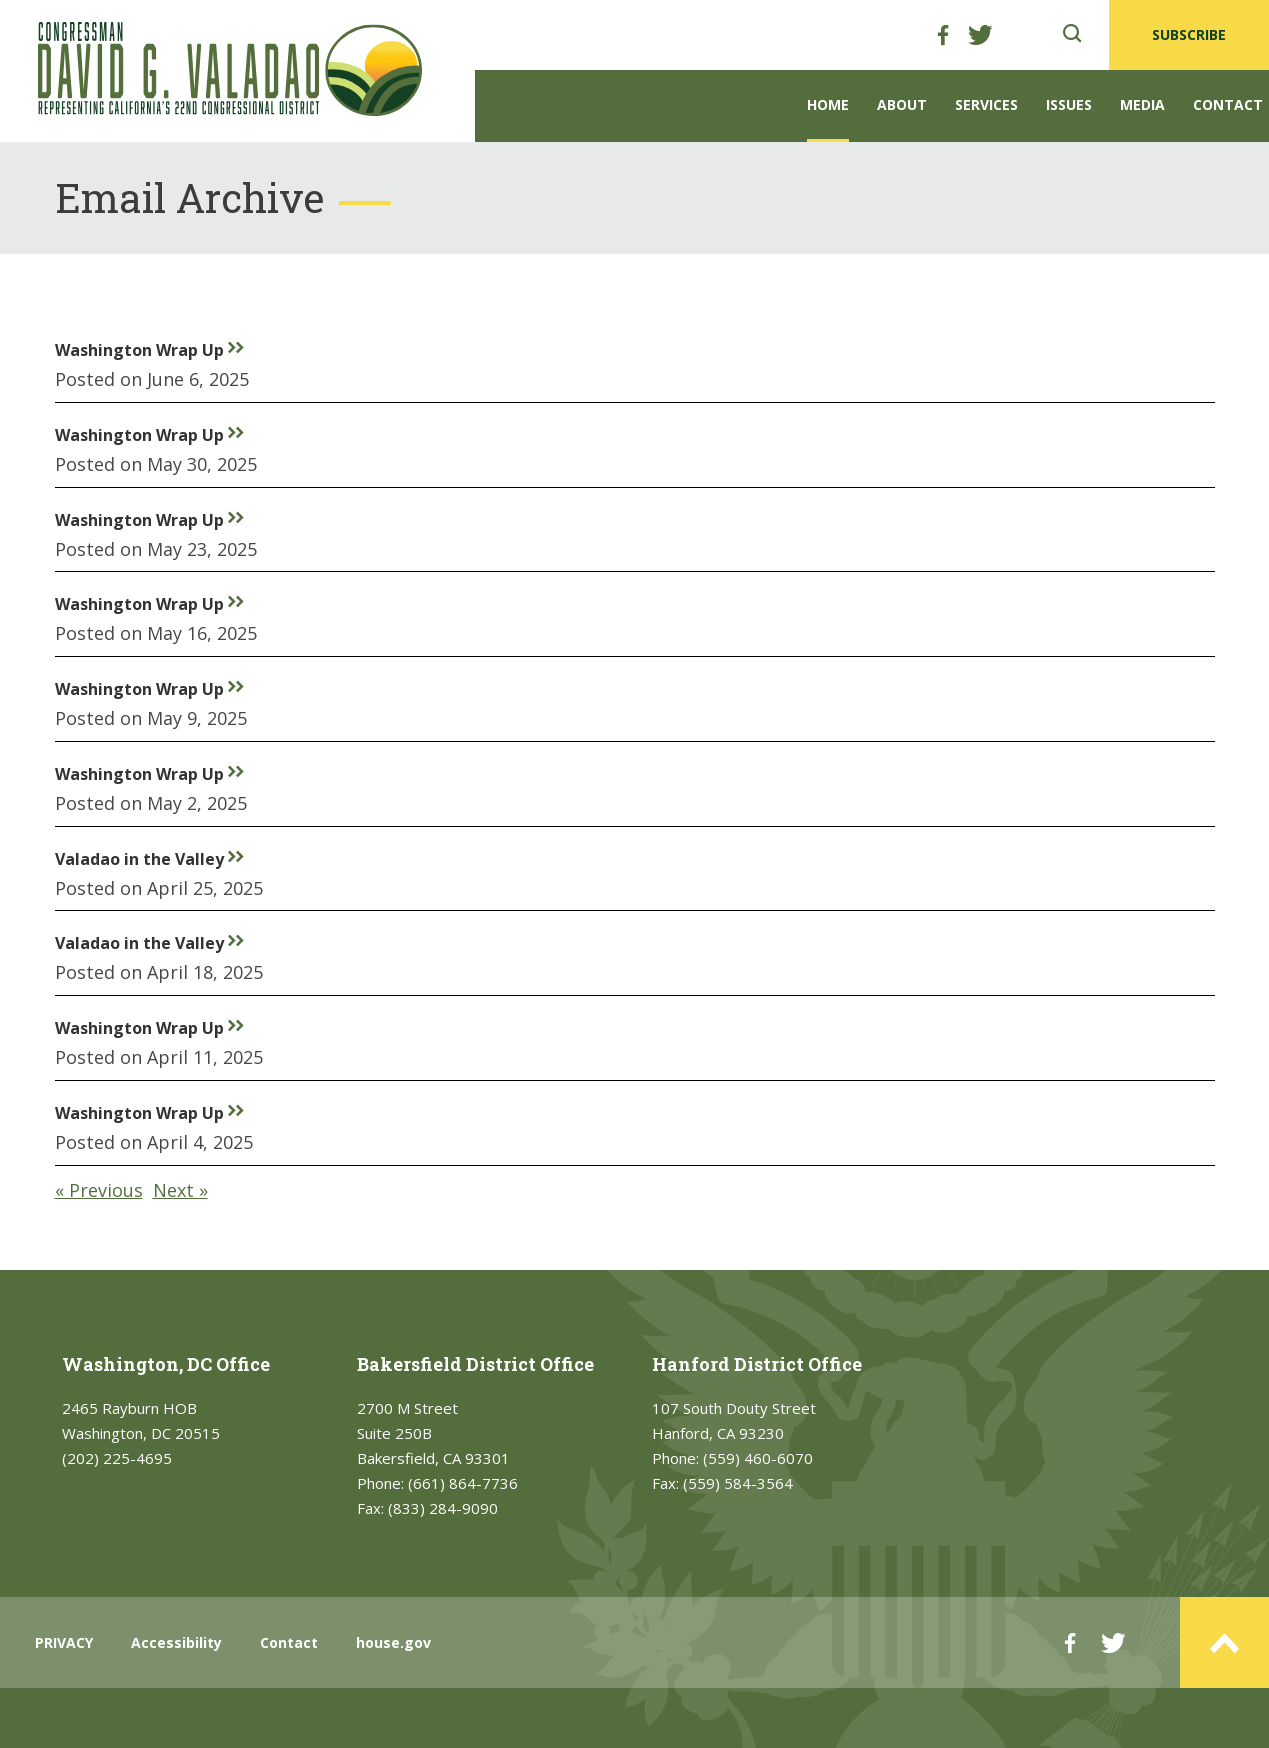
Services (986, 104)
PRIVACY (64, 1642)
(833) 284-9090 (443, 1508)
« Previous (99, 1190)
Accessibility (176, 1642)
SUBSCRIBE (1189, 34)
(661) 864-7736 (463, 1483)
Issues (1069, 104)
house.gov (393, 1642)
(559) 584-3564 (738, 1483)
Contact (1228, 104)
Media (1142, 104)
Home (828, 104)
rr (236, 347)
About (902, 104)
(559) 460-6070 (758, 1458)
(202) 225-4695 (117, 1458)
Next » (180, 1190)
